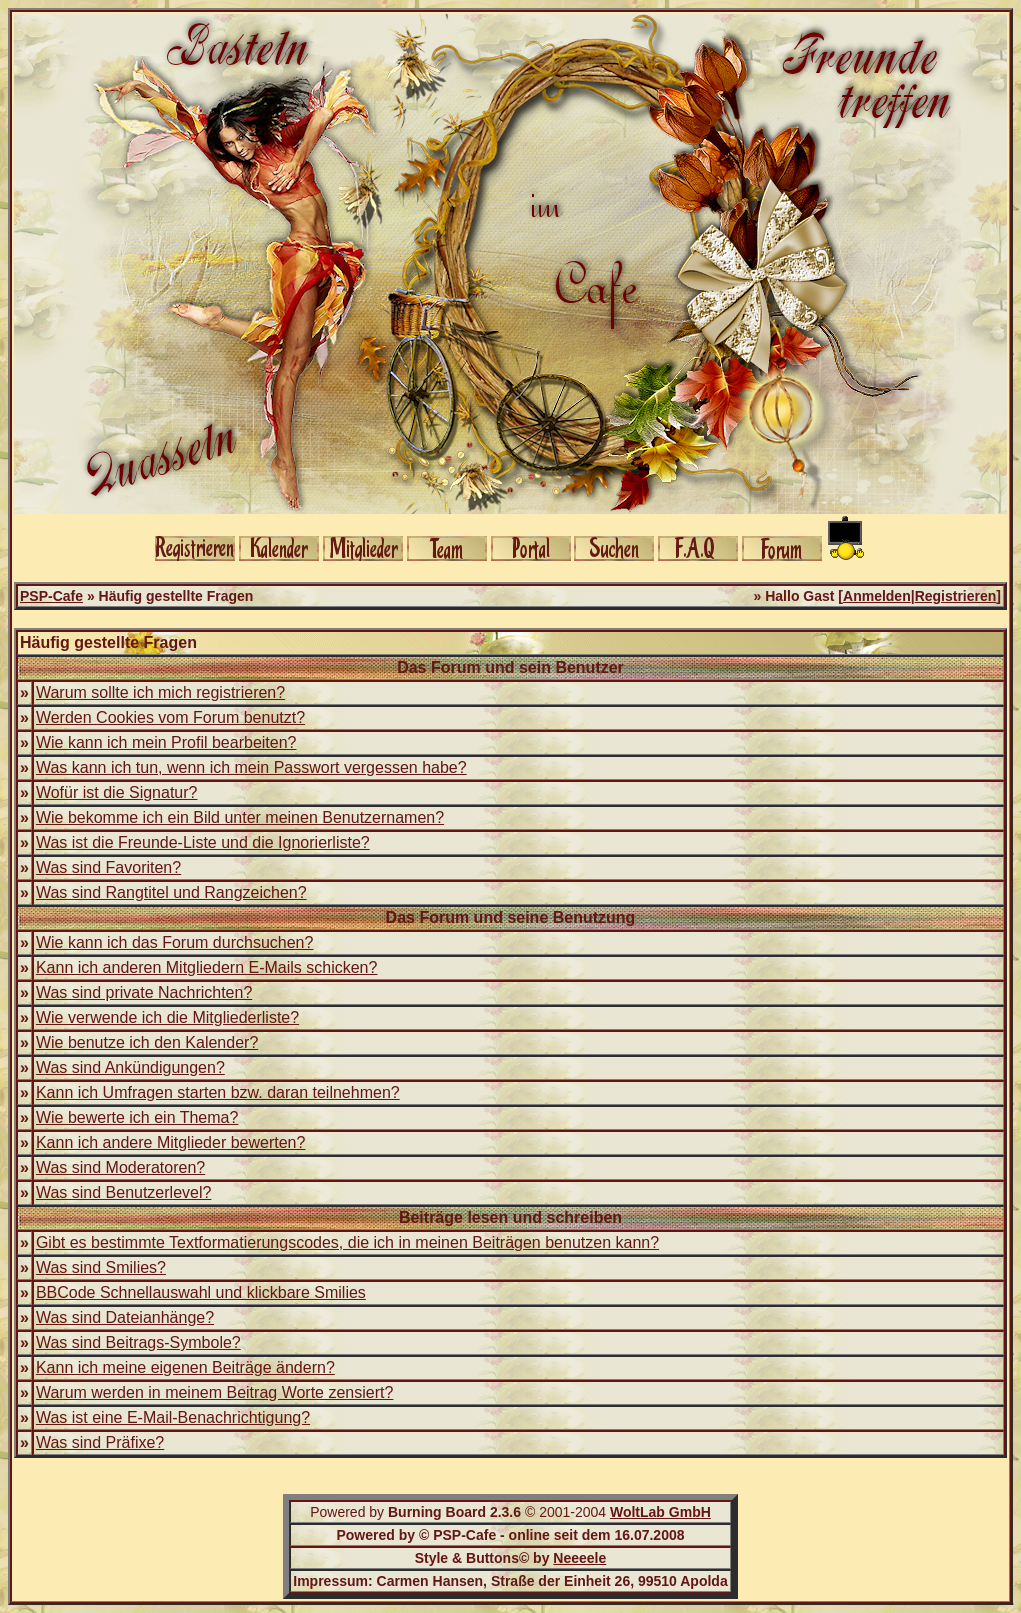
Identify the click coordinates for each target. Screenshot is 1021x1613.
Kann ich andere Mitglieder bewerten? (171, 1142)
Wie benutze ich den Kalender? (147, 1042)
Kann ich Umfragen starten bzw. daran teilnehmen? (218, 1092)
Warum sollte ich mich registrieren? (160, 692)
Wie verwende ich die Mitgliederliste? (167, 1017)
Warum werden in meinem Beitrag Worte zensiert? (214, 1392)
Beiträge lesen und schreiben (510, 1217)
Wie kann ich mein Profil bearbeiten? (166, 742)
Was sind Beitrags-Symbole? (138, 1342)
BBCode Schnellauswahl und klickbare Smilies (201, 1292)
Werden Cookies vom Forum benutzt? (170, 717)
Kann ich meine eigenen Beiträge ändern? (185, 1367)
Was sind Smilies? (101, 1267)
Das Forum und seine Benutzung (511, 917)
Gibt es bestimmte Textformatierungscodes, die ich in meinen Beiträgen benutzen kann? (347, 1242)
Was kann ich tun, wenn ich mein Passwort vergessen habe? (251, 767)
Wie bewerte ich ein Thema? (137, 1117)
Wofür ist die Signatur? (117, 792)
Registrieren (956, 596)
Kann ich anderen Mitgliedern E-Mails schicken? (207, 967)
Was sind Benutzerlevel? (124, 1192)
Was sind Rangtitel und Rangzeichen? (171, 892)
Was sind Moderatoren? (120, 1167)
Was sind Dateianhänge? (125, 1317)
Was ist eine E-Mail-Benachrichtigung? (173, 1417)
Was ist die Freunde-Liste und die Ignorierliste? (203, 842)
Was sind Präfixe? (100, 1442)
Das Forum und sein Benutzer (510, 667)
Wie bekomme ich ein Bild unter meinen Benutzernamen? (240, 817)
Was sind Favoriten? (108, 867)
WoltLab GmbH (660, 1512)
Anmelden (877, 596)
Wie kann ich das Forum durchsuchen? (174, 942)
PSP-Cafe (51, 596)
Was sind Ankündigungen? (130, 1067)
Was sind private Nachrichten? (144, 992)
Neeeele (579, 1558)
